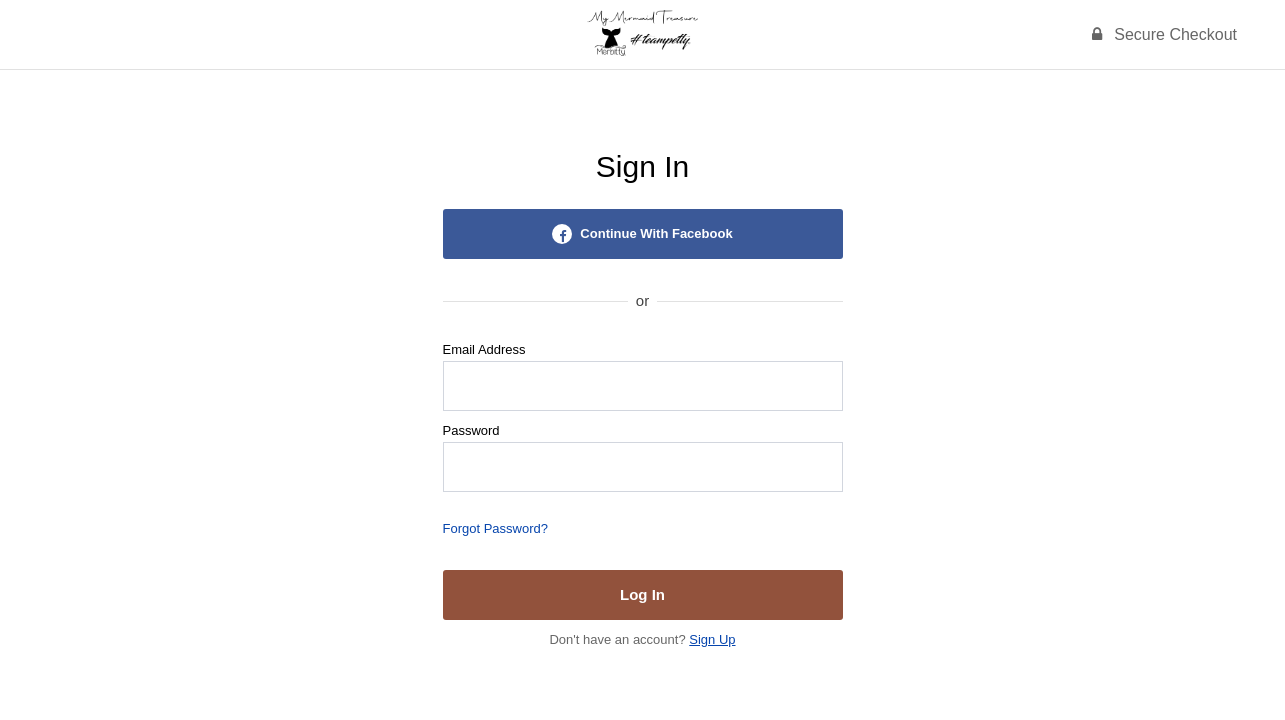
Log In (642, 594)
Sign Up (712, 639)
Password (471, 430)
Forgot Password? (496, 528)
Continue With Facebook (642, 234)
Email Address (484, 349)
